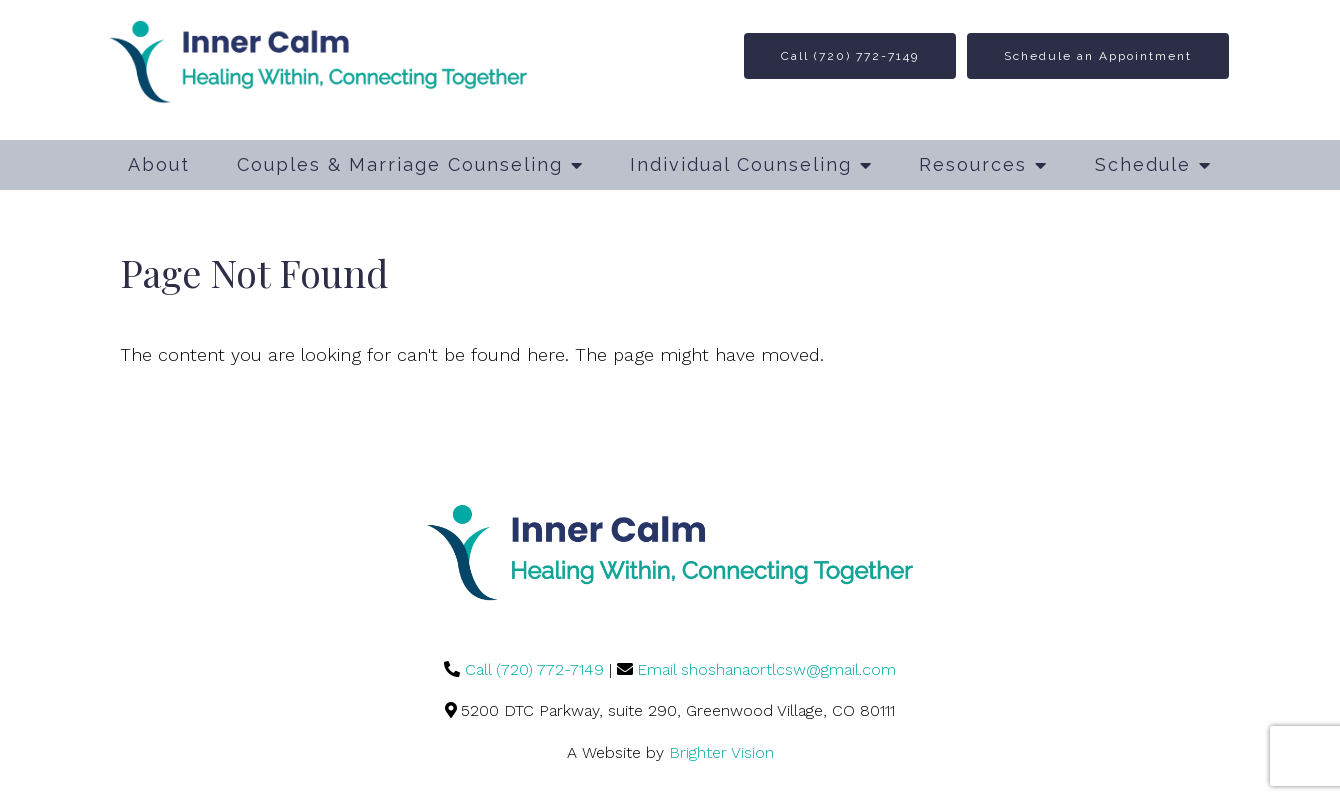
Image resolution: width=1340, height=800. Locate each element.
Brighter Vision (721, 752)
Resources (973, 164)
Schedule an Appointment (1098, 56)
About (159, 164)
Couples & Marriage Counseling (400, 164)
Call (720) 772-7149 (850, 56)
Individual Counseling (741, 164)
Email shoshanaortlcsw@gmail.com (766, 669)
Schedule (1143, 164)
